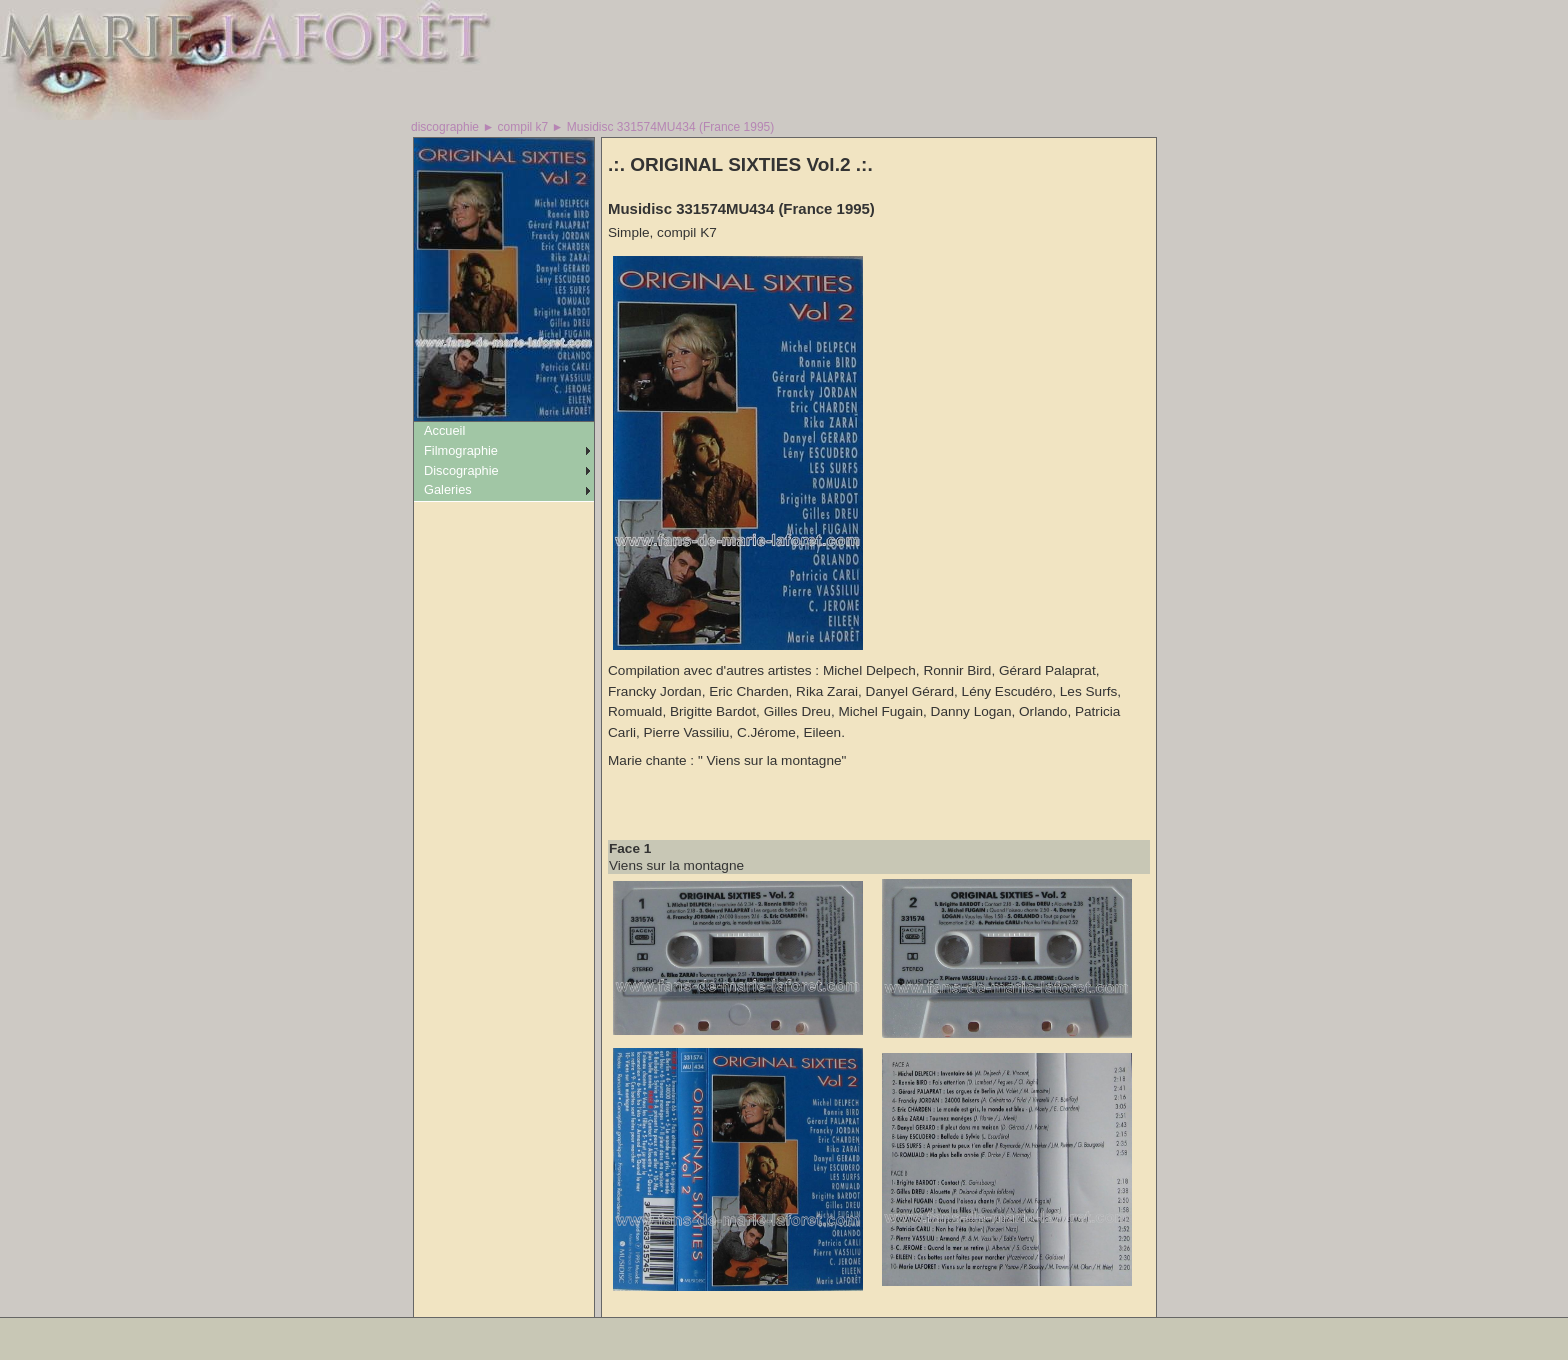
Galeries (448, 489)
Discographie (461, 470)
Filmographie (461, 450)
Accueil (444, 430)
